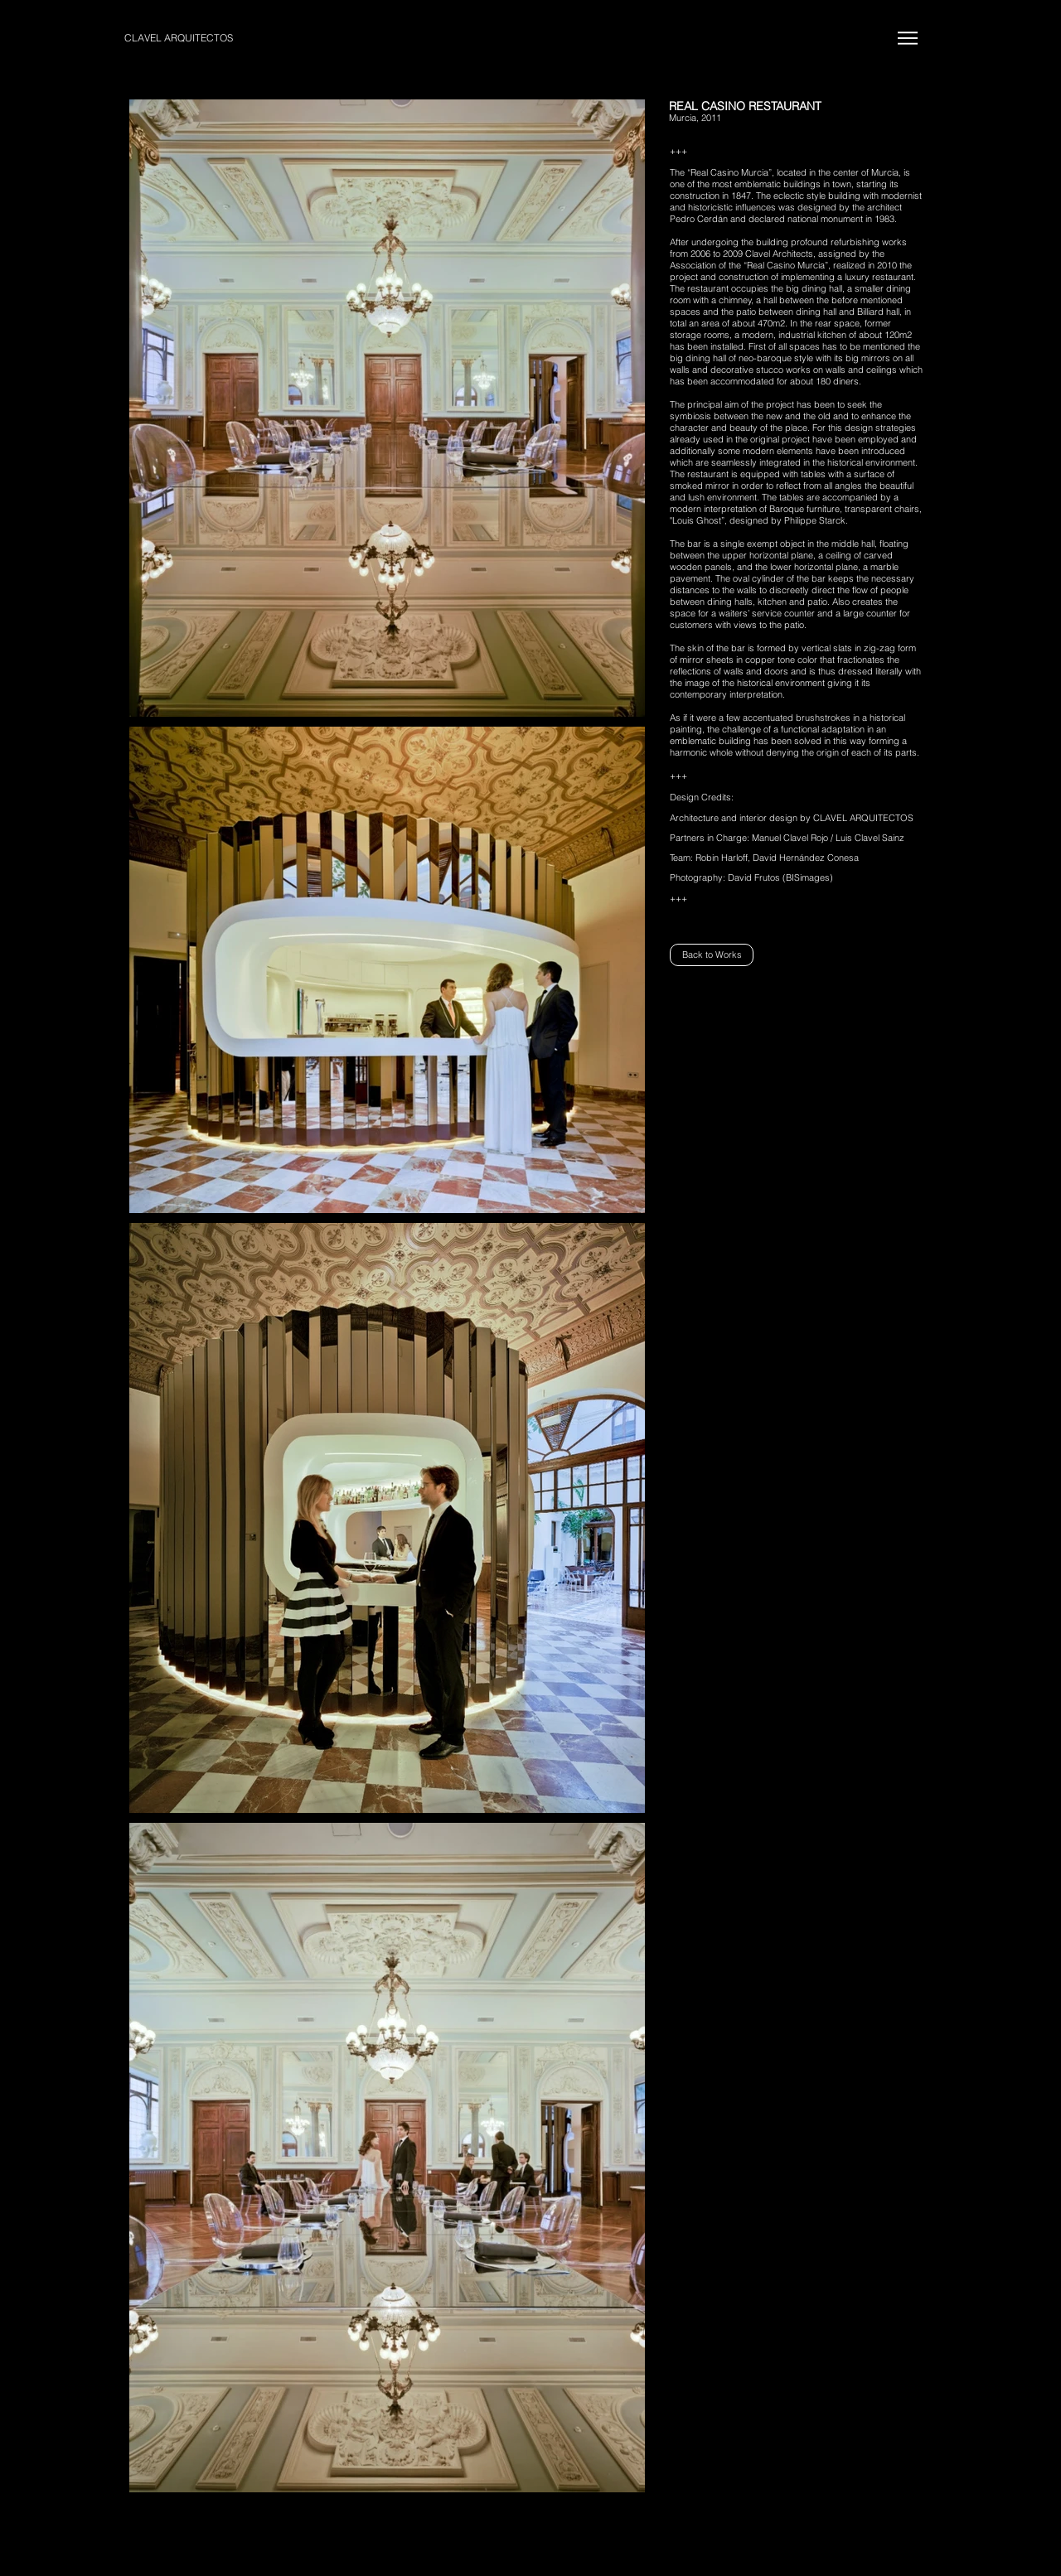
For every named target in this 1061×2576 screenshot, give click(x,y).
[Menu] (907, 38)
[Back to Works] (711, 955)
